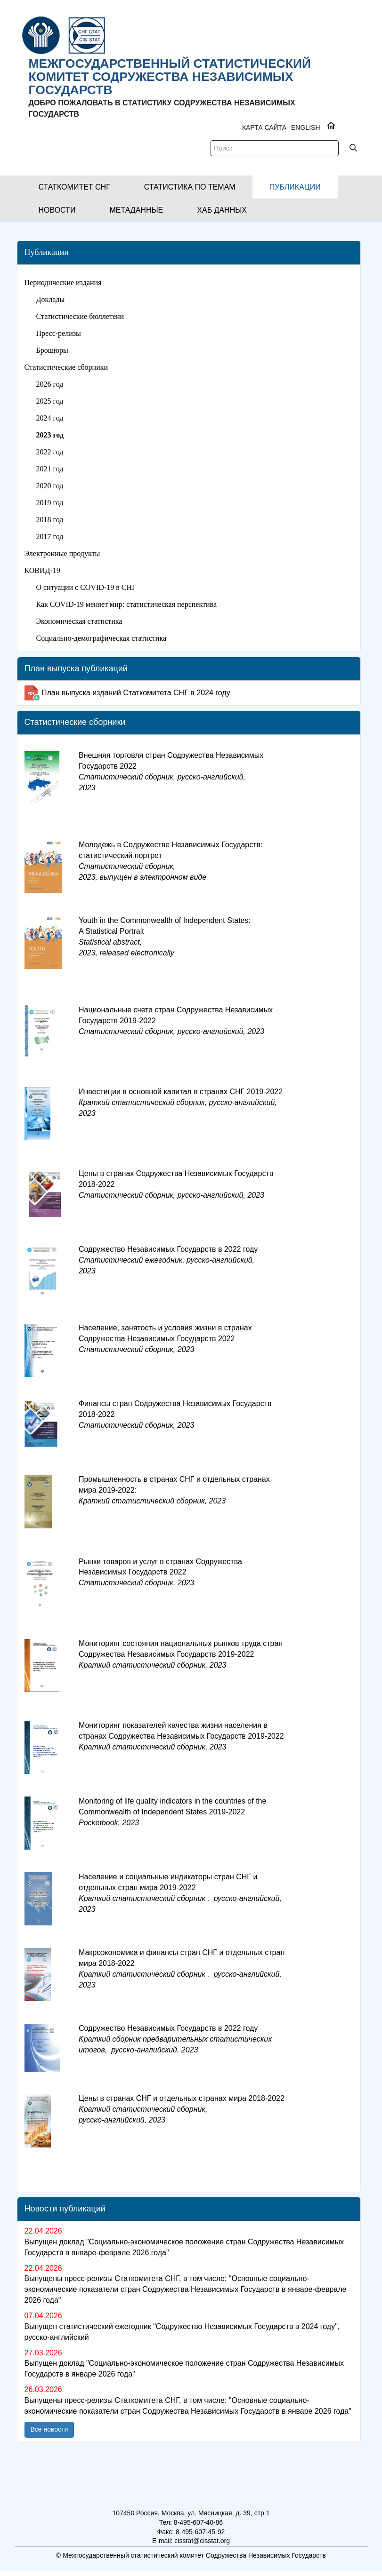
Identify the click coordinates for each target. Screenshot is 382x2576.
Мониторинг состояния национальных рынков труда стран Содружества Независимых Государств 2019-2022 (181, 1654)
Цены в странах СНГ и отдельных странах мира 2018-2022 (181, 2109)
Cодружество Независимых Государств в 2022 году (175, 2039)
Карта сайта (264, 127)
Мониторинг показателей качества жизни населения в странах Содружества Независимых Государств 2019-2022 (181, 1736)
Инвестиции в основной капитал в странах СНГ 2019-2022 (181, 1102)
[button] (74, 187)
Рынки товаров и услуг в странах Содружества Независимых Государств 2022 (160, 1572)
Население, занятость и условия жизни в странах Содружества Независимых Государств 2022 (165, 1338)
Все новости (49, 2429)
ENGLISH (305, 127)
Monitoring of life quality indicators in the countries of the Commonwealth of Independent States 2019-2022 (172, 1812)
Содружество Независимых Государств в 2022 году (168, 1260)
